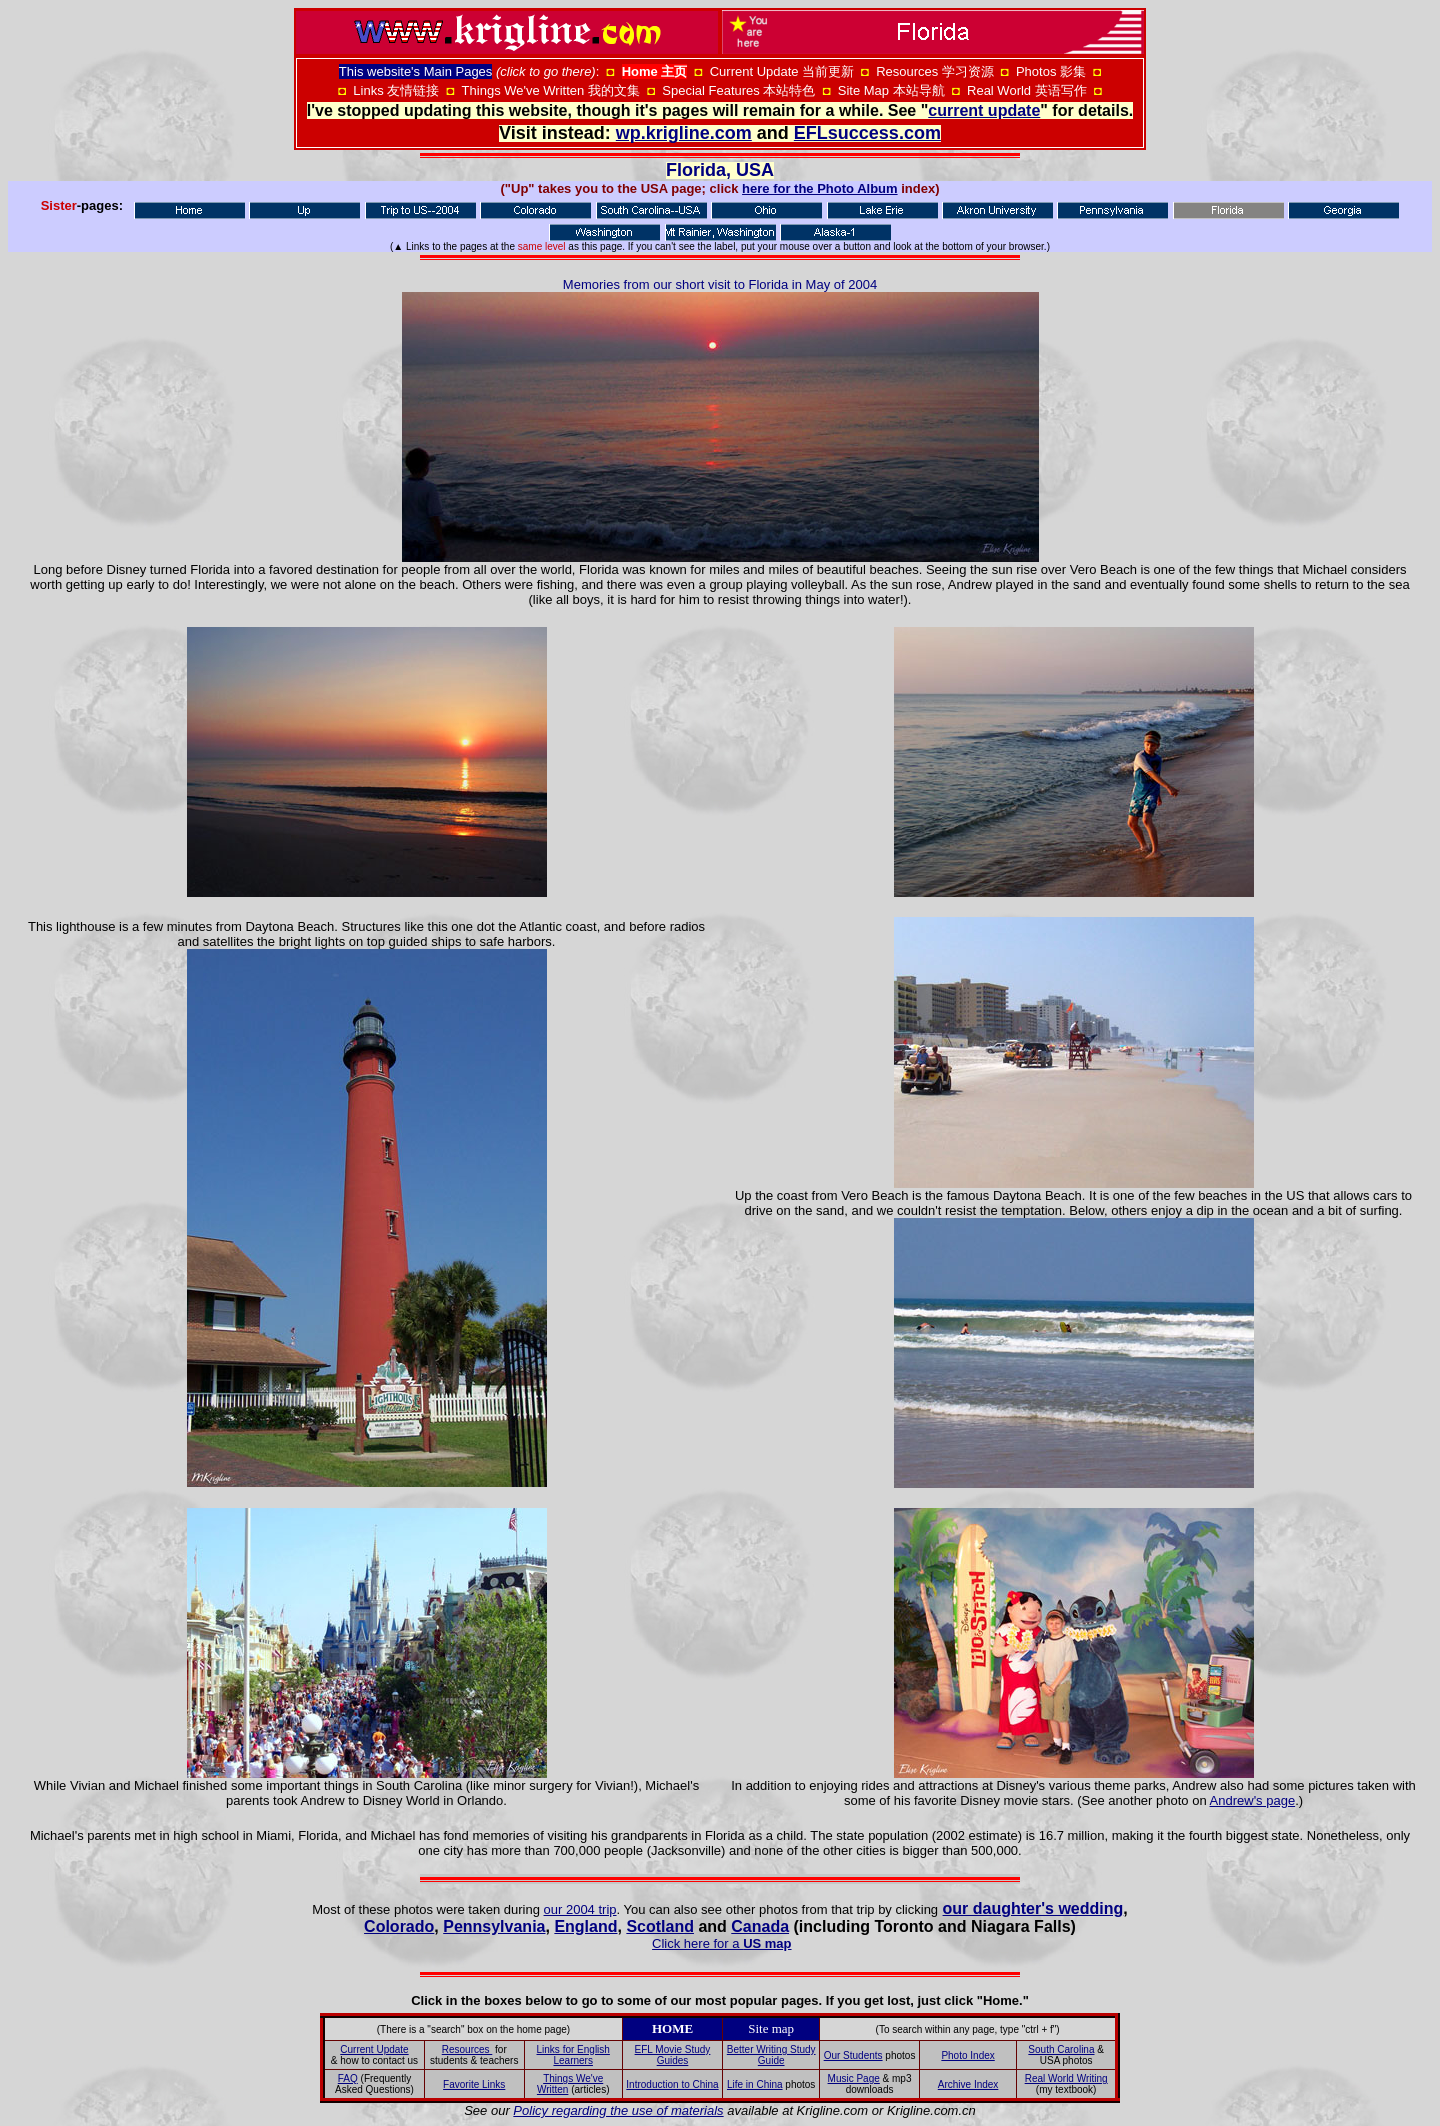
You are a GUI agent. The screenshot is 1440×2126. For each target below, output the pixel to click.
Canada (760, 1926)
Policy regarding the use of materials (618, 2110)
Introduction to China (672, 2084)
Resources (467, 2049)
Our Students (853, 2055)
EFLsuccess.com (867, 133)
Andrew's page (1253, 1800)
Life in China (755, 2084)
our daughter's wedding (1033, 1908)
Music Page (854, 2078)
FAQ (348, 2078)
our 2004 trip (580, 1909)
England (585, 1926)
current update (984, 110)
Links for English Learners (573, 2055)
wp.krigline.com (684, 133)
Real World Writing (1066, 2078)
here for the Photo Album (820, 188)
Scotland (660, 1926)
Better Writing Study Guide (771, 2055)
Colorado (399, 1926)
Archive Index (968, 2084)
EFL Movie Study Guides (673, 2055)
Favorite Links (474, 2084)
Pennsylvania (494, 1926)
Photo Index (967, 2055)
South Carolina (1061, 2049)
